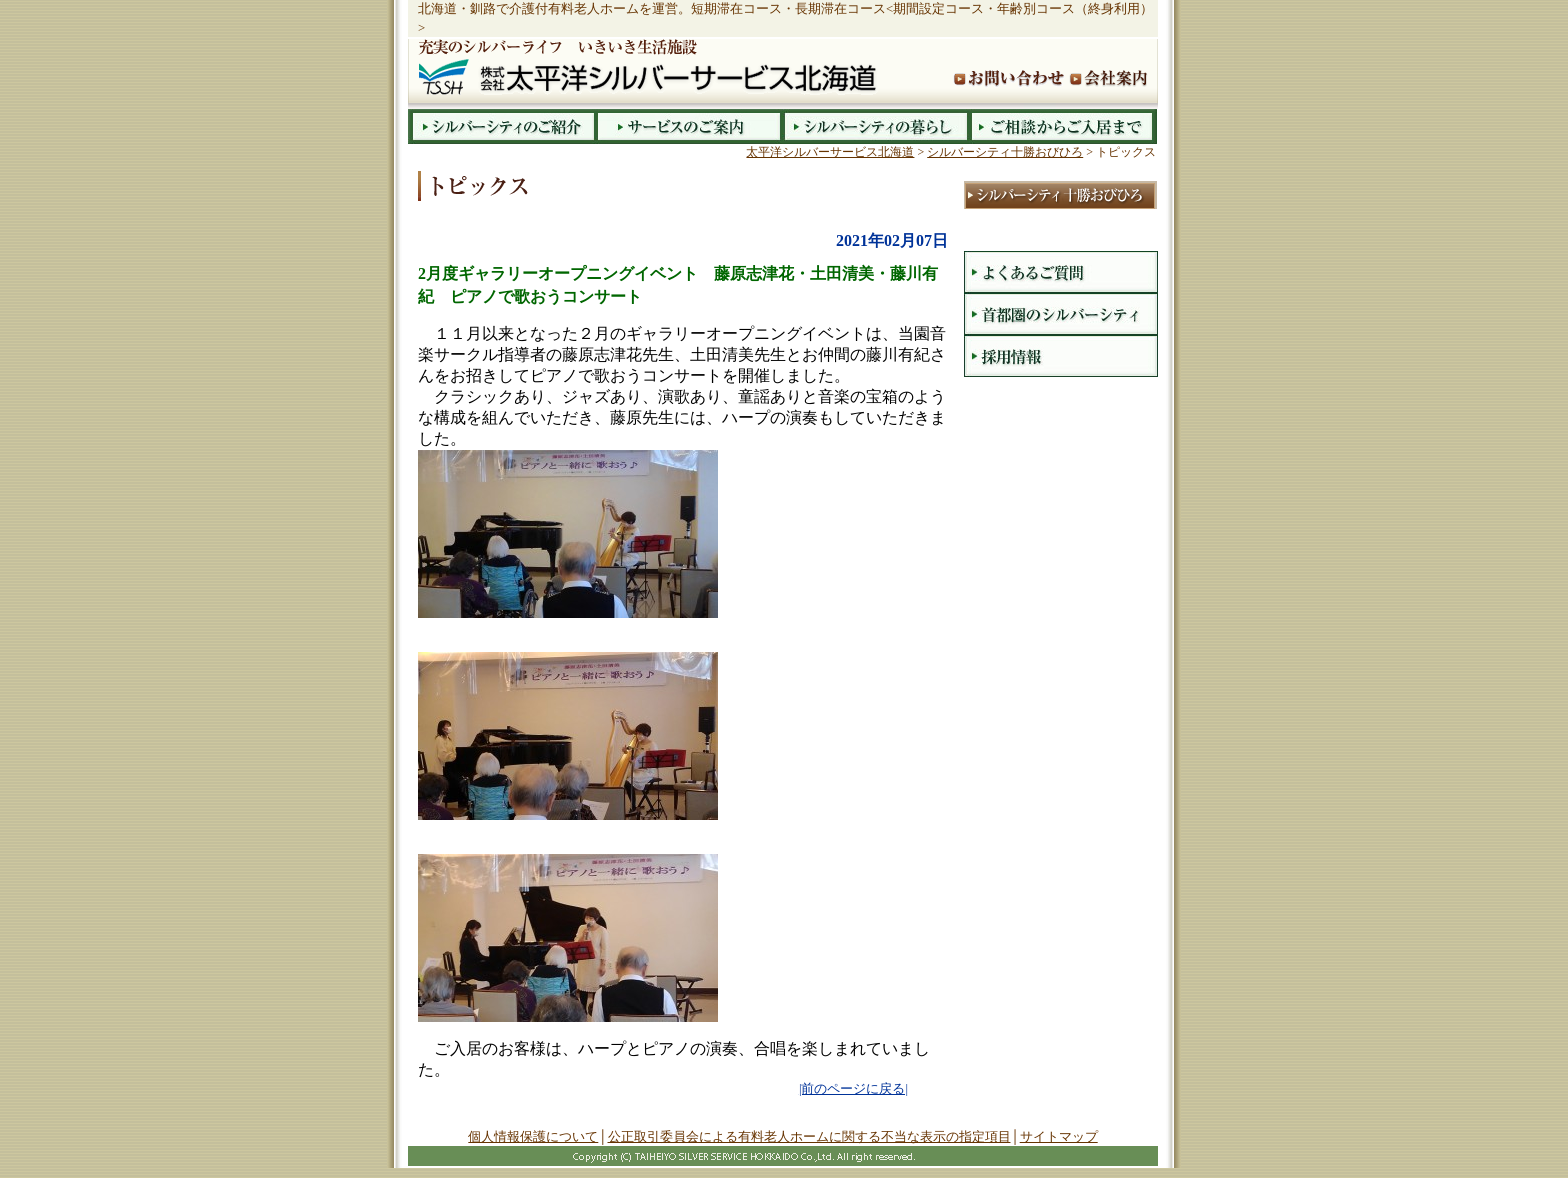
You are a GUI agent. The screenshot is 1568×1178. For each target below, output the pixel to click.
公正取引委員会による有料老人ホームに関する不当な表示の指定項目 (809, 1136)
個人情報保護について (533, 1136)
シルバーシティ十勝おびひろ (1005, 152)
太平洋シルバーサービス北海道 (830, 152)
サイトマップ (1059, 1136)
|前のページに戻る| (853, 1089)
